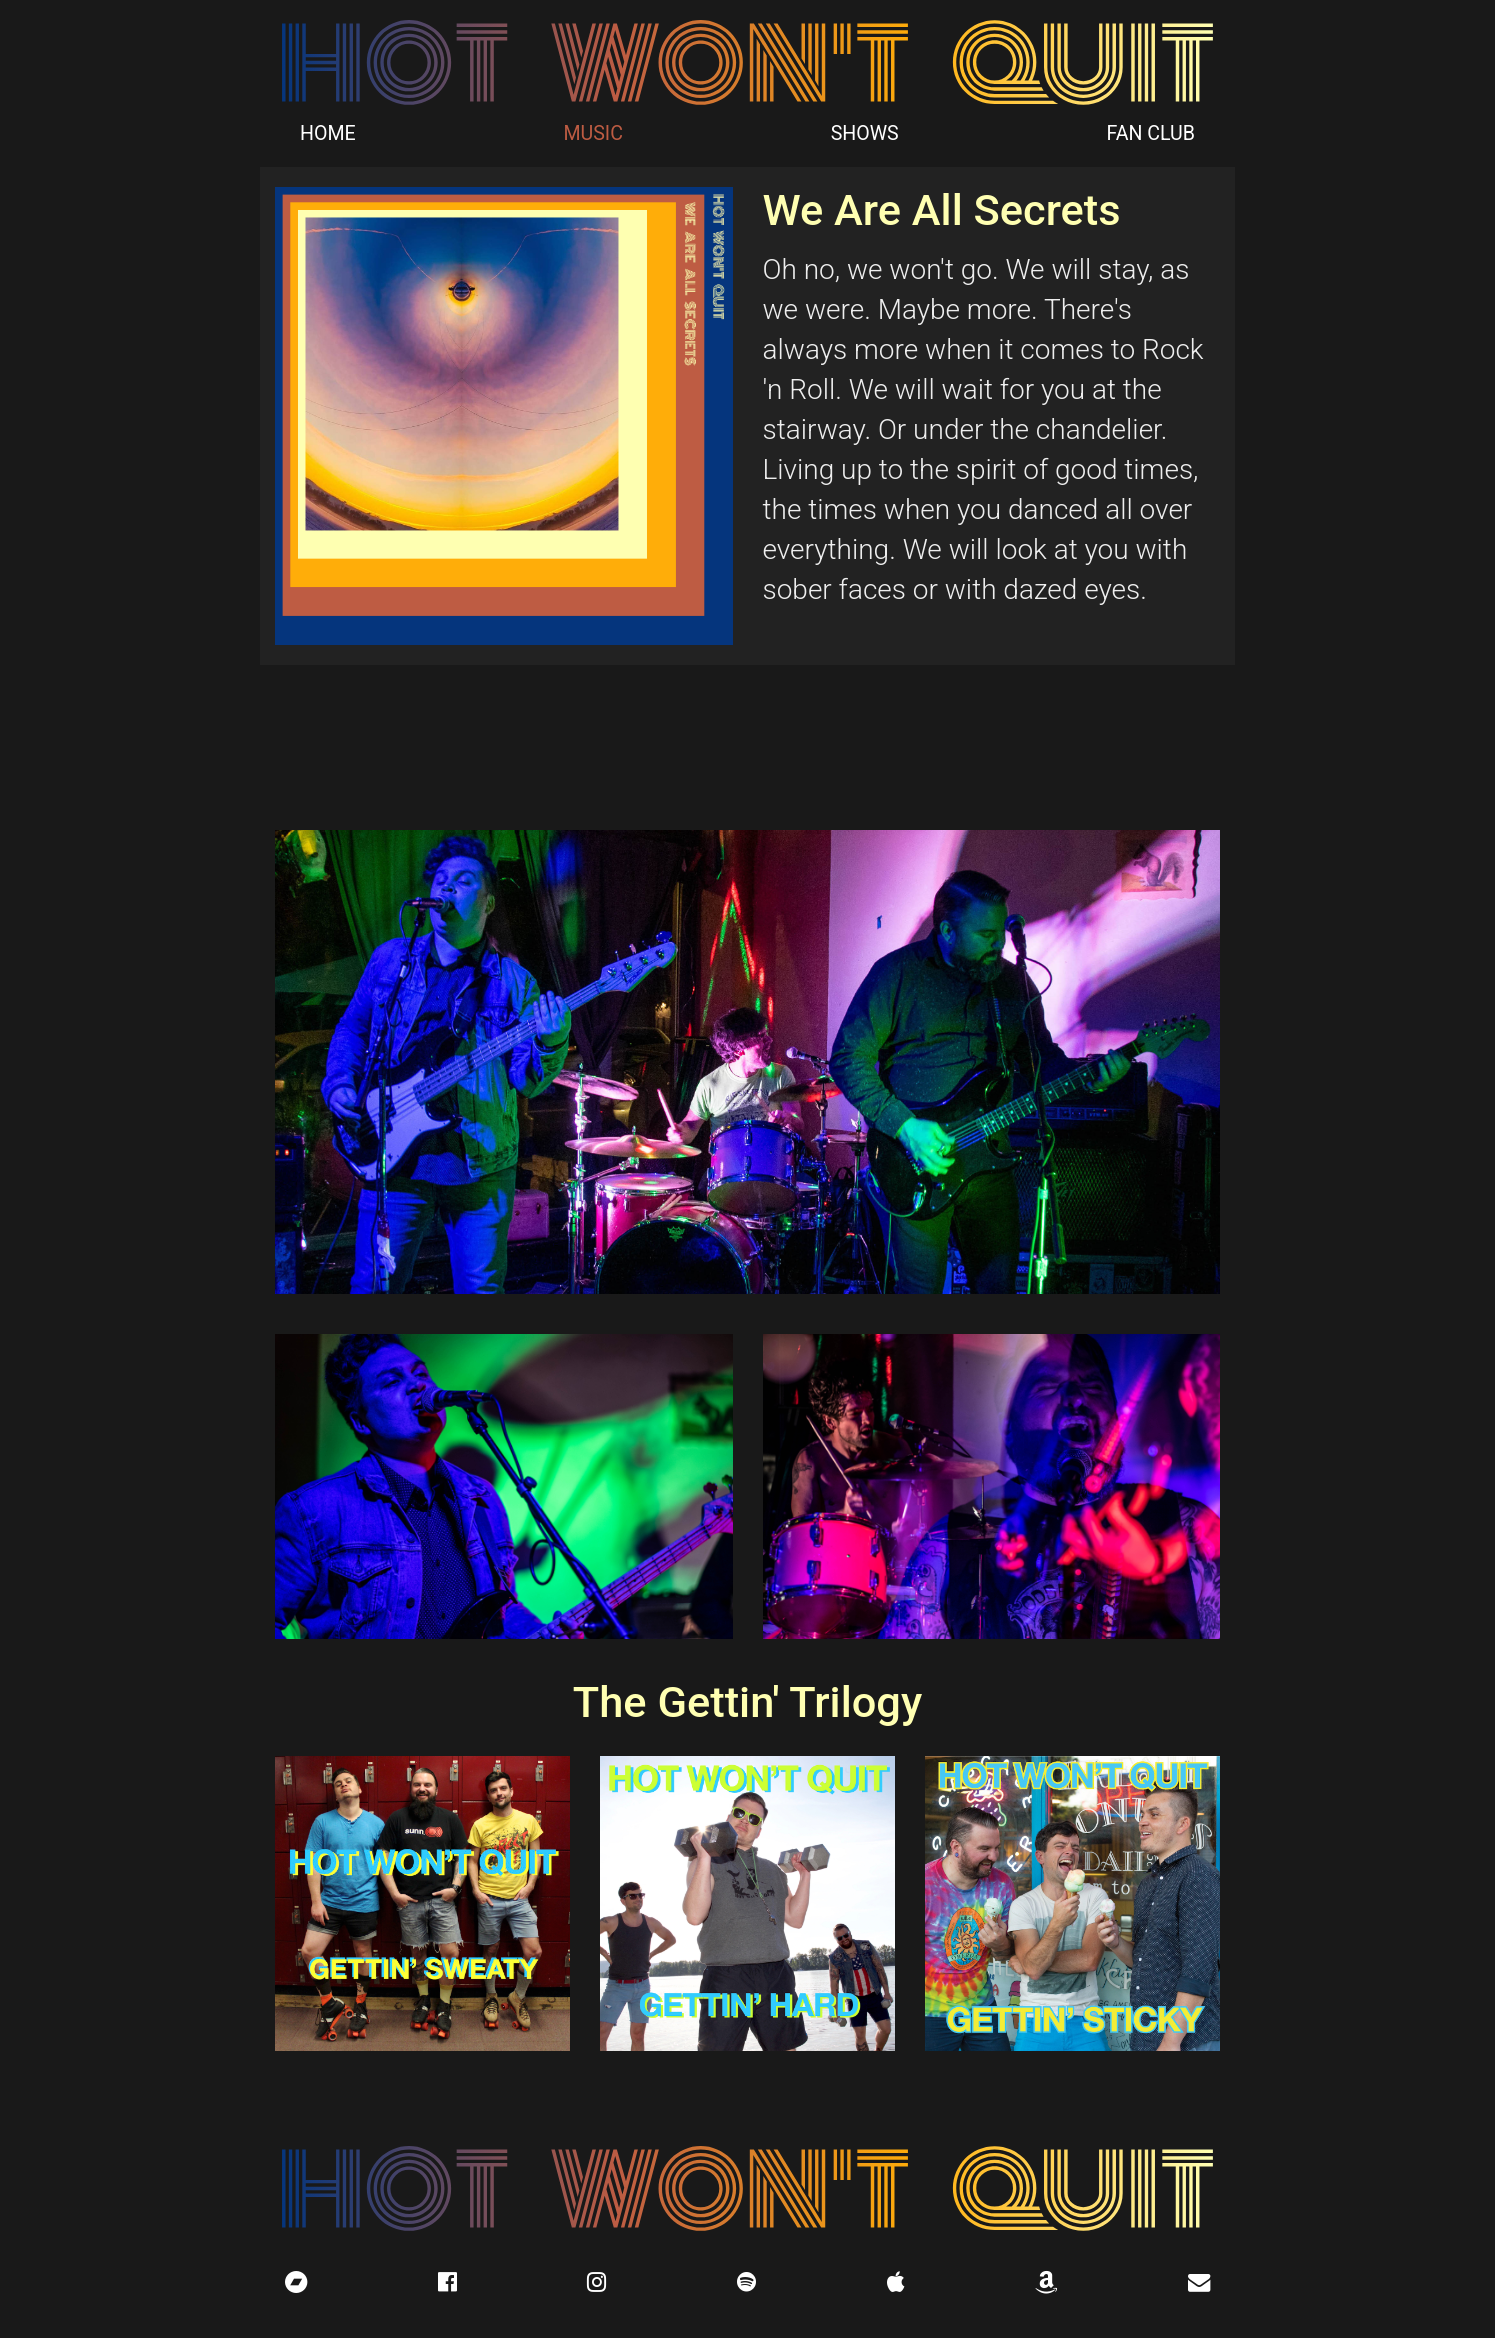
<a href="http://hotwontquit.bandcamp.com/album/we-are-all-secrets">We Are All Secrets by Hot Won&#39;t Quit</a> (747, 745)
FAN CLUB (1150, 133)
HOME (328, 133)
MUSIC (593, 133)
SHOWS (865, 133)
